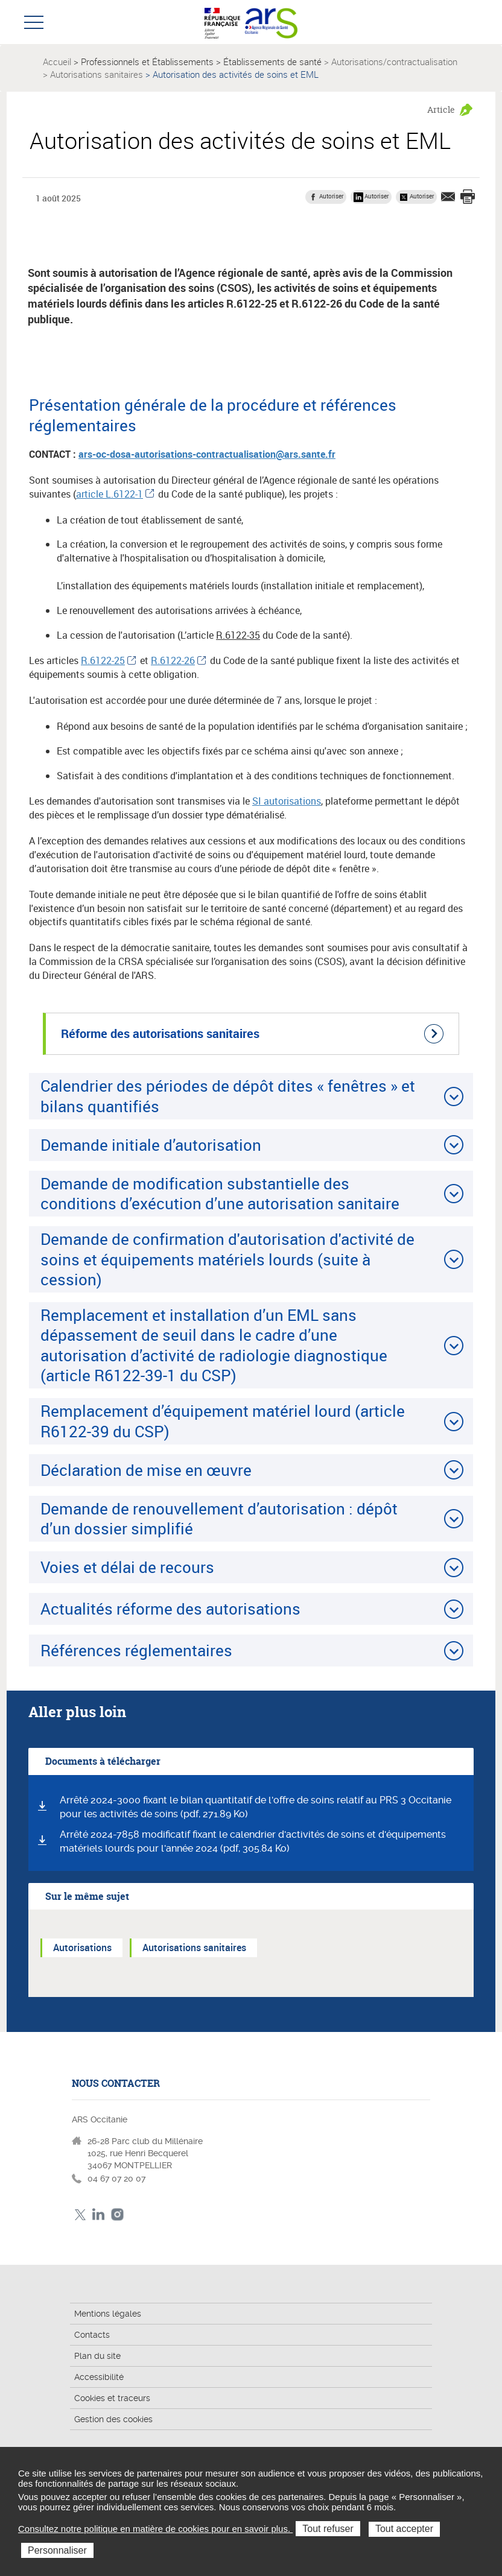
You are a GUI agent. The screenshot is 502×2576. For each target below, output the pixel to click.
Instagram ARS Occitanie (117, 2214)
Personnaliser (57, 2550)
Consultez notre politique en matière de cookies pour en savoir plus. (155, 2529)
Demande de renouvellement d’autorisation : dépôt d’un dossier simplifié (219, 1518)
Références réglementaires (136, 1650)
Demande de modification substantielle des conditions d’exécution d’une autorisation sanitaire (219, 1193)
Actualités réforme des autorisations (170, 1608)
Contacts (92, 2335)
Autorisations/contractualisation (394, 61)
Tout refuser (327, 2529)
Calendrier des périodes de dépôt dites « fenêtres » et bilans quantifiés (227, 1095)
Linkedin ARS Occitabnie (99, 2214)
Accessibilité (99, 2377)
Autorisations (82, 1947)
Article (441, 109)
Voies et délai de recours (127, 1567)
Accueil (57, 61)
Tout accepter (404, 2529)
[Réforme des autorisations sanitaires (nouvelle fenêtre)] (251, 1034)
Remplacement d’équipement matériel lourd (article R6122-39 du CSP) (222, 1420)
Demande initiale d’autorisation (150, 1145)
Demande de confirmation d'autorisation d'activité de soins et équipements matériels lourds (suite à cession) (227, 1259)
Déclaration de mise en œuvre (146, 1470)
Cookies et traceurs (112, 2398)
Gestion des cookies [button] (113, 2419)
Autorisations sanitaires (96, 74)
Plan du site (97, 2356)
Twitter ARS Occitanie (80, 2214)
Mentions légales (107, 2313)
